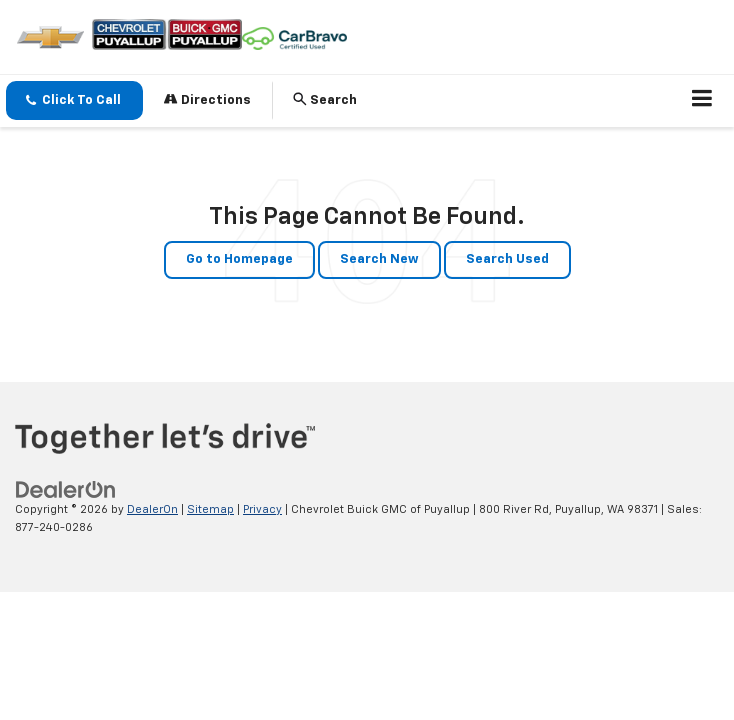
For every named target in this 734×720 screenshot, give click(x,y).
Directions (207, 99)
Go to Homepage (239, 259)
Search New (379, 259)
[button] (74, 100)
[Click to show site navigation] (702, 101)
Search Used (507, 259)
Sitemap (210, 509)
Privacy (262, 509)
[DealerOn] (66, 489)
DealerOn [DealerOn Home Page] (152, 509)
